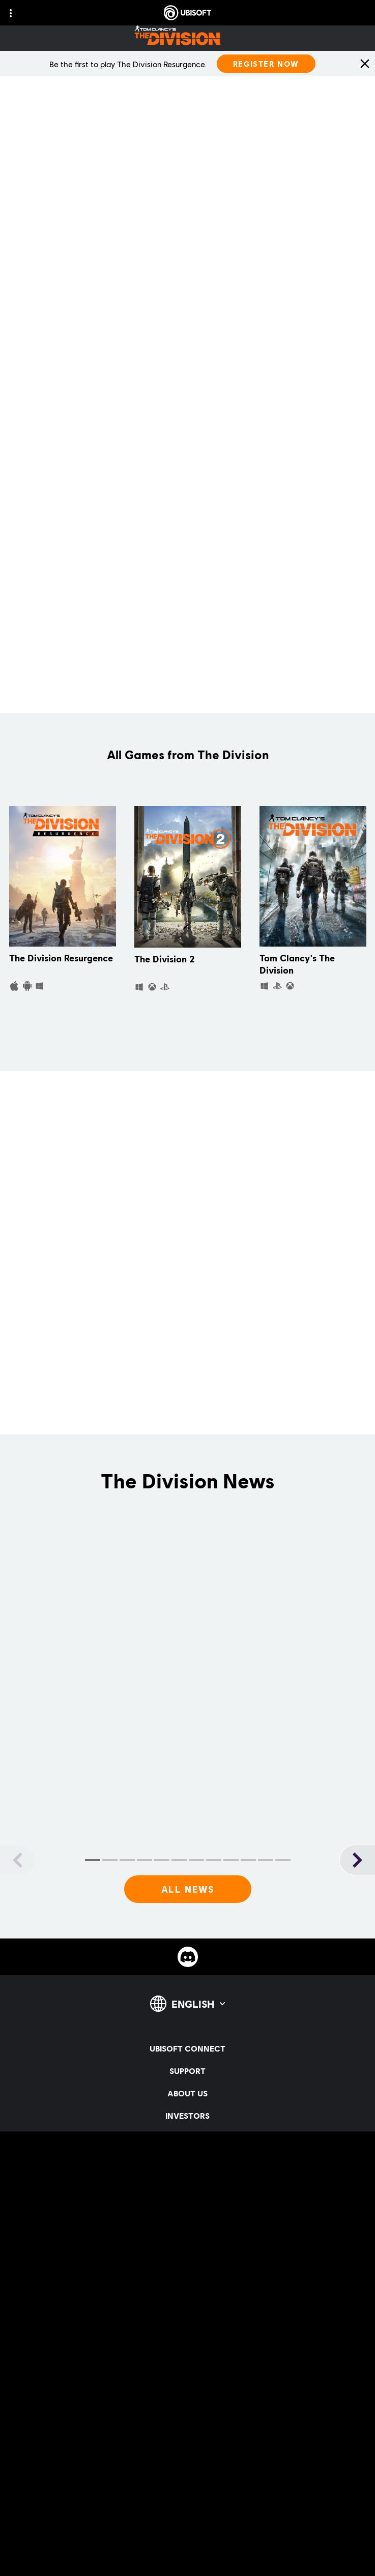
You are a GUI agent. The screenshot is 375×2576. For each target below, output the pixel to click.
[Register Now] (266, 63)
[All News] (187, 1890)
